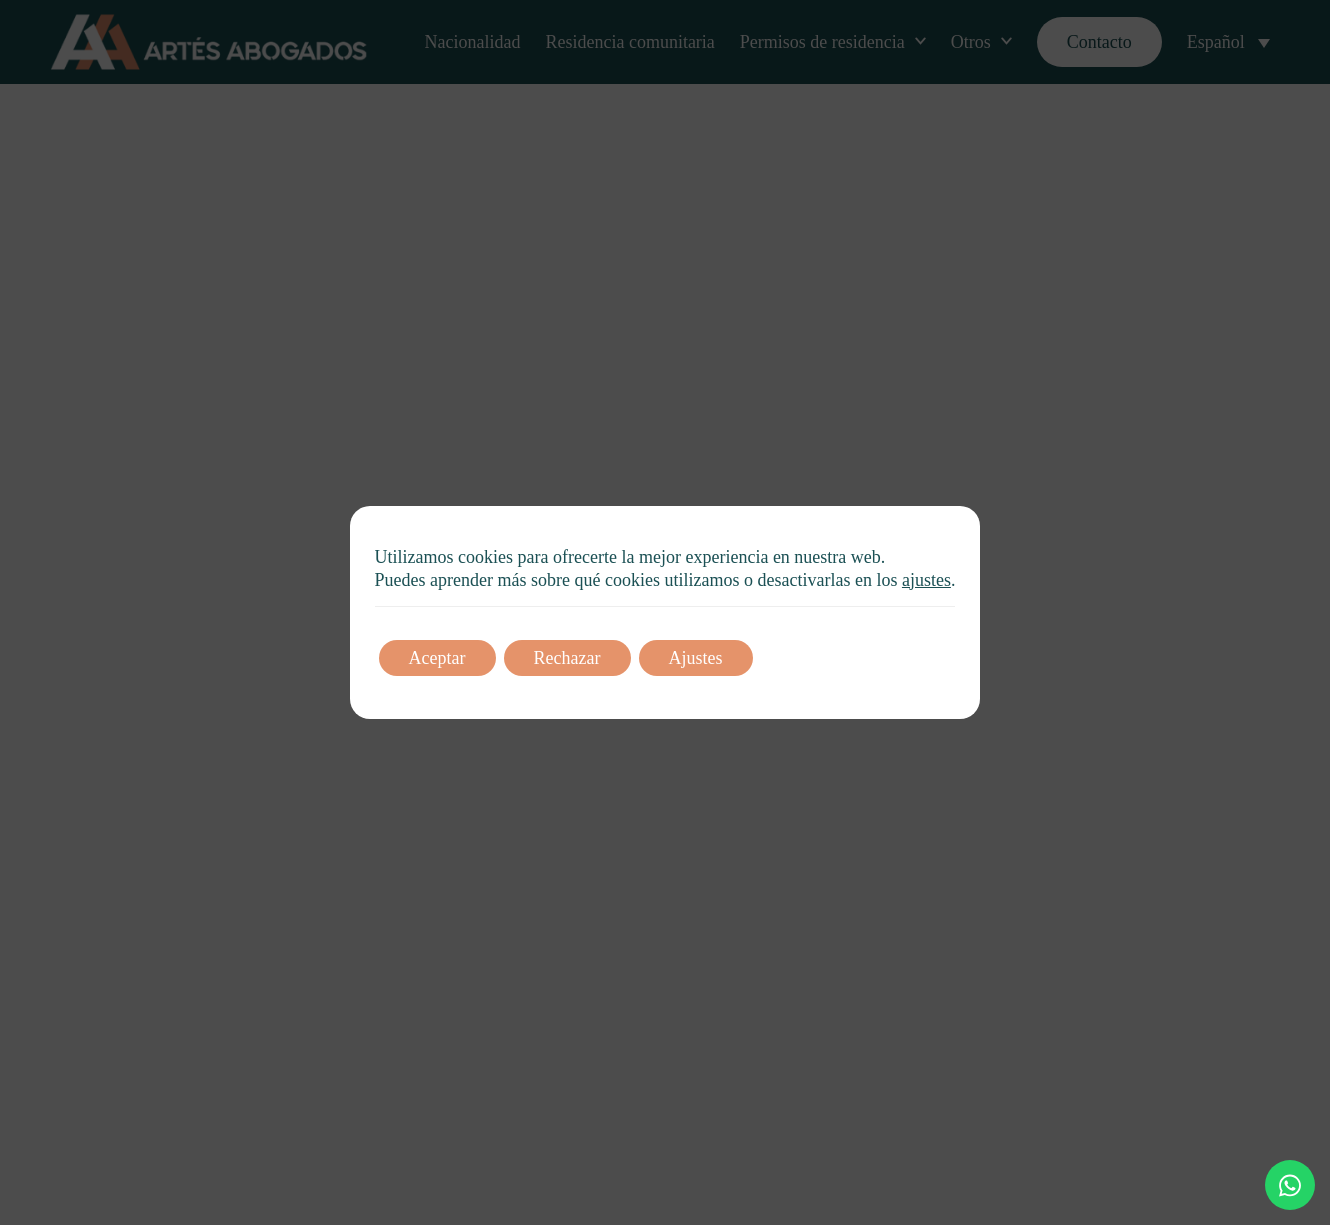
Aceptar (437, 658)
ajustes (926, 580)
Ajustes (696, 658)
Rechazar (567, 658)
